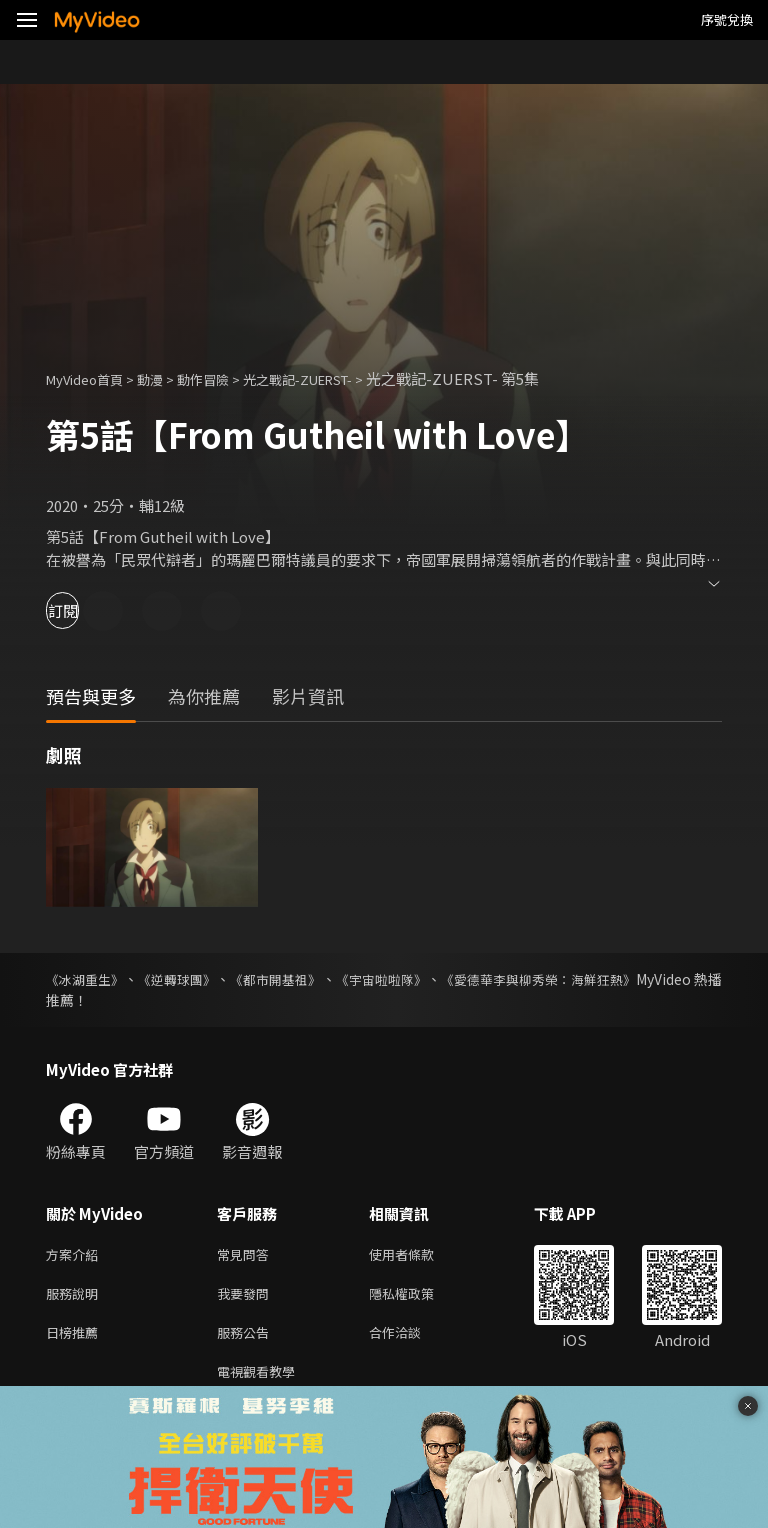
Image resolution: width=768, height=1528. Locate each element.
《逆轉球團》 (198, 979)
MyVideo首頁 (91, 378)
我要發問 (247, 1297)
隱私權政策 (418, 1297)
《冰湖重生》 (88, 979)
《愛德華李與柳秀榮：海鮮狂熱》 (617, 979)
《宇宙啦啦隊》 (438, 979)
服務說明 (76, 1297)
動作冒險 (225, 378)
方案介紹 (76, 1255)
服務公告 (247, 1339)
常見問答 (247, 1255)
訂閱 (86, 610)
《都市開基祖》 (314, 979)
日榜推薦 (76, 1339)
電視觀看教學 (262, 1381)
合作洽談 (411, 1339)
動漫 (166, 378)
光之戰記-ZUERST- (335, 378)
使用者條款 (418, 1255)
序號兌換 (727, 19)
